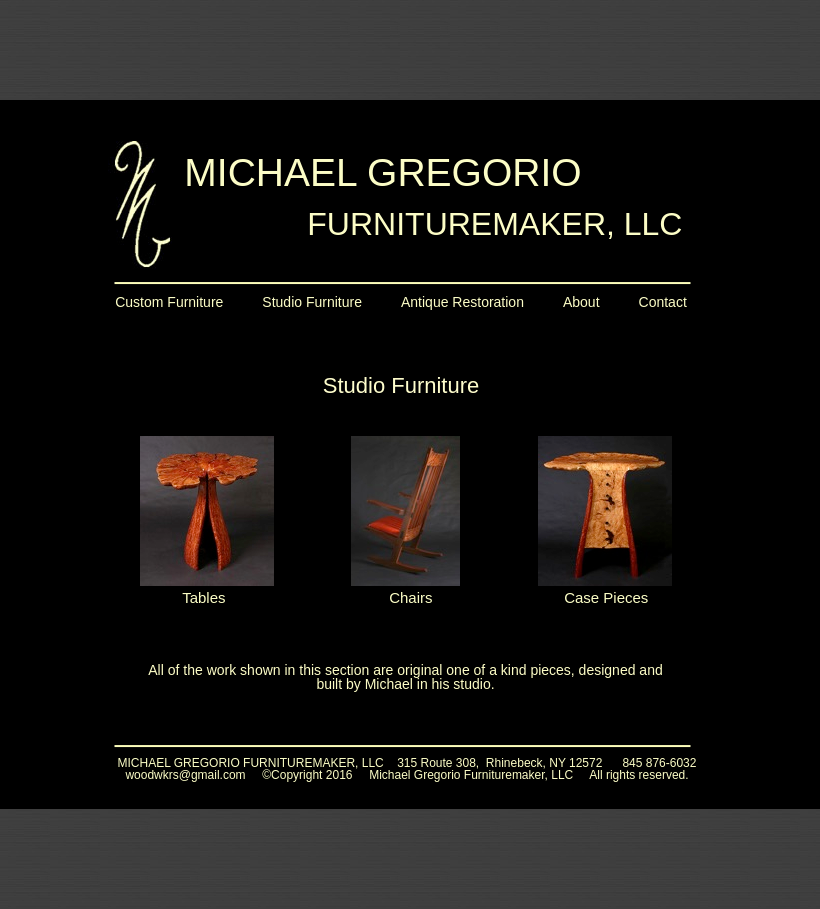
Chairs (410, 597)
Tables (203, 597)
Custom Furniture (169, 302)
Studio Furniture (312, 302)
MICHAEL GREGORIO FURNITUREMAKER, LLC (251, 763)
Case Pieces (606, 597)
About (581, 302)
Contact (663, 302)
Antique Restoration (462, 302)
